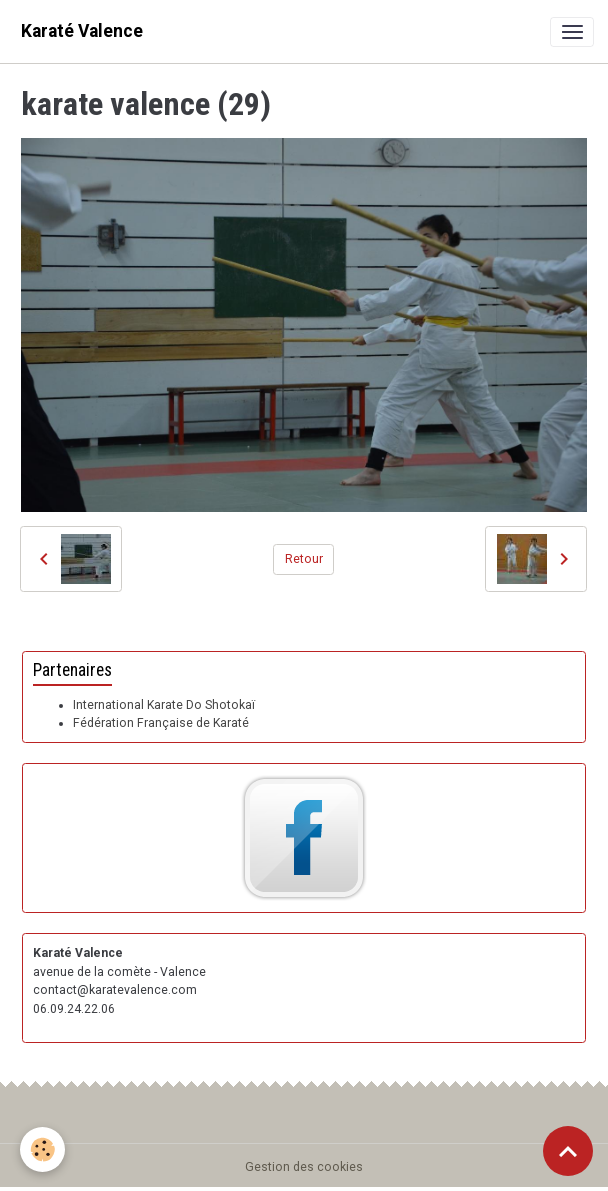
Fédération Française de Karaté (161, 723)
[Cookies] (42, 1149)
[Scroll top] (568, 1151)
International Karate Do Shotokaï (164, 705)
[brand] (82, 31)
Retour (304, 559)
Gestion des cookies (304, 1167)
